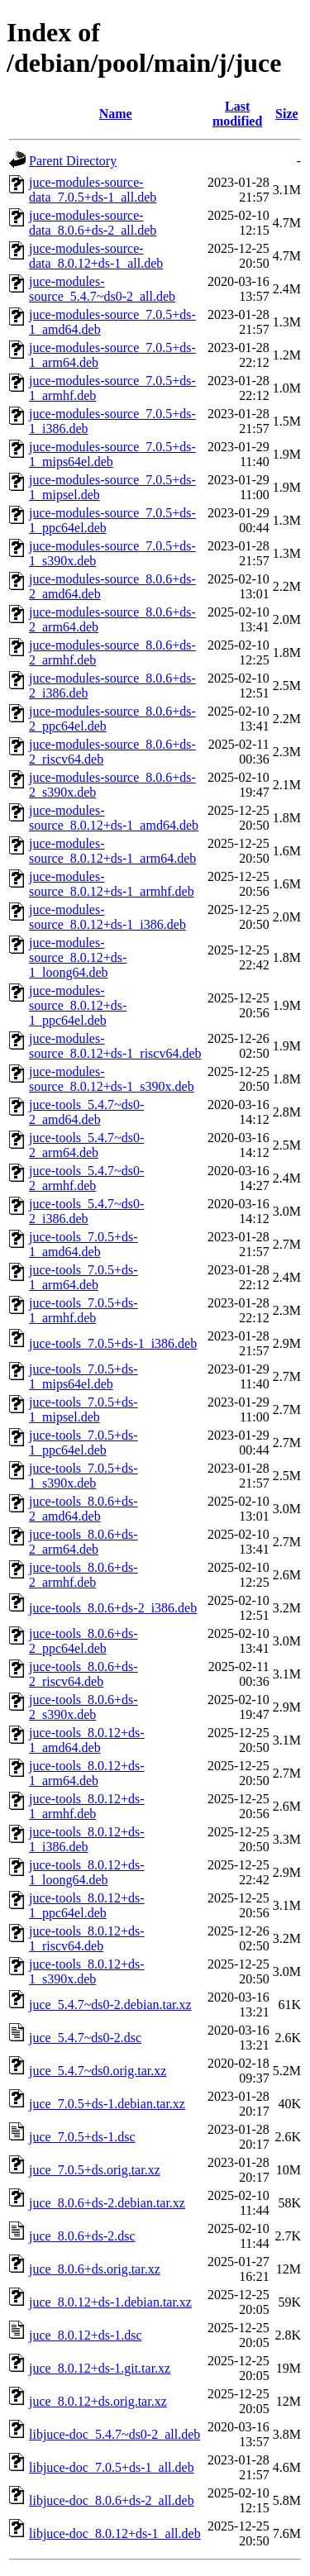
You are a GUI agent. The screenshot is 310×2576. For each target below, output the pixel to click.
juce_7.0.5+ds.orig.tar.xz (94, 2170)
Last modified (237, 113)
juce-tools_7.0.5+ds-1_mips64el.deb (83, 1376)
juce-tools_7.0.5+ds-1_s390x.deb (83, 1475)
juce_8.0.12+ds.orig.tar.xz (98, 2401)
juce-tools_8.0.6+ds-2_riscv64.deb (83, 1673)
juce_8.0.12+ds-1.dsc (85, 2335)
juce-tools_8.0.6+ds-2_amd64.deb (83, 1508)
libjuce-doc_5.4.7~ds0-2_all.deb (114, 2434)
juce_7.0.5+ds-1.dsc (82, 2137)
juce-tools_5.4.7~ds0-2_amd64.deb (86, 1112)
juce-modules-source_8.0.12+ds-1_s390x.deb (111, 1078)
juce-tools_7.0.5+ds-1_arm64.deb (83, 1277)
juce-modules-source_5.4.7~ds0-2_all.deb (102, 288)
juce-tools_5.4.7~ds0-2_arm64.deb (86, 1145)
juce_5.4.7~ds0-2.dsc (85, 2038)
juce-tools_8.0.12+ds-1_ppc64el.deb (87, 1905)
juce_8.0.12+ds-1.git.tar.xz (99, 2368)
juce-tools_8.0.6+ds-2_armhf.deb (83, 1574)
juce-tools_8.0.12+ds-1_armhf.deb (87, 1806)
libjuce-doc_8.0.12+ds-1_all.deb (115, 2533)
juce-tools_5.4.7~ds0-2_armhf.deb (86, 1178)
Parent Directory (73, 161)
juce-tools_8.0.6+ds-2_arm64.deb (83, 1541)
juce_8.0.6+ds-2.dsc (82, 2236)
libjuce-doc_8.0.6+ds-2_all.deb (111, 2500)
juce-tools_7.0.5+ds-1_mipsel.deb (83, 1409)
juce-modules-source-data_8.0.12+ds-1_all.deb (96, 255)
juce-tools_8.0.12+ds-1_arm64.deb (87, 1773)
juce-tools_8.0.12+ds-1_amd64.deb (87, 1740)
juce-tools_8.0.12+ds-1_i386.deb (87, 1839)
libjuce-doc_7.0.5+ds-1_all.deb (111, 2467)
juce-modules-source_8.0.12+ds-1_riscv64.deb (115, 1045)
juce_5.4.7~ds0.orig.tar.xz (97, 2071)
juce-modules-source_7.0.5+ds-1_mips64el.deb (112, 454)
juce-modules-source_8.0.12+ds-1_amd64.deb (113, 817)
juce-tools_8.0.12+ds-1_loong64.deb (87, 1872)
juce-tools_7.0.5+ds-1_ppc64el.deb (83, 1442)
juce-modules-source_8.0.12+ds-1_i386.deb (107, 916)
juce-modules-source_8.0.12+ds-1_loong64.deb (77, 957)
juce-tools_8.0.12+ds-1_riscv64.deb (87, 1938)
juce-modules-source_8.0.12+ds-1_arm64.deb (112, 850)
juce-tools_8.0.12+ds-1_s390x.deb (87, 1971)
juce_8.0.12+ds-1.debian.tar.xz (110, 2302)
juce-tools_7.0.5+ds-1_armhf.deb (83, 1310)
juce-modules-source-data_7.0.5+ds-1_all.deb (92, 189)
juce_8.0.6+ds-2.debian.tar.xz (107, 2203)
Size (286, 114)
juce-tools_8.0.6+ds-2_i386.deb (113, 1608)
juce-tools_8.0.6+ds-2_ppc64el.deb (83, 1640)
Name (115, 114)
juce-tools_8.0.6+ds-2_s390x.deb (83, 1707)
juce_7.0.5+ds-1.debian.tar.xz (107, 2104)
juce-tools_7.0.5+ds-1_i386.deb (113, 1343)
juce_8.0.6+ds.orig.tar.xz (94, 2269)
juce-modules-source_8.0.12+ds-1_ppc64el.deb (77, 1005)
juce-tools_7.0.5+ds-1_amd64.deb (83, 1244)
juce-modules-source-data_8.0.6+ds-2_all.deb (92, 222)
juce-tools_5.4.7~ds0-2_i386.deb (86, 1211)
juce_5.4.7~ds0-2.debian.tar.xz (110, 2004)
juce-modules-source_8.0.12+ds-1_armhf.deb (111, 883)
